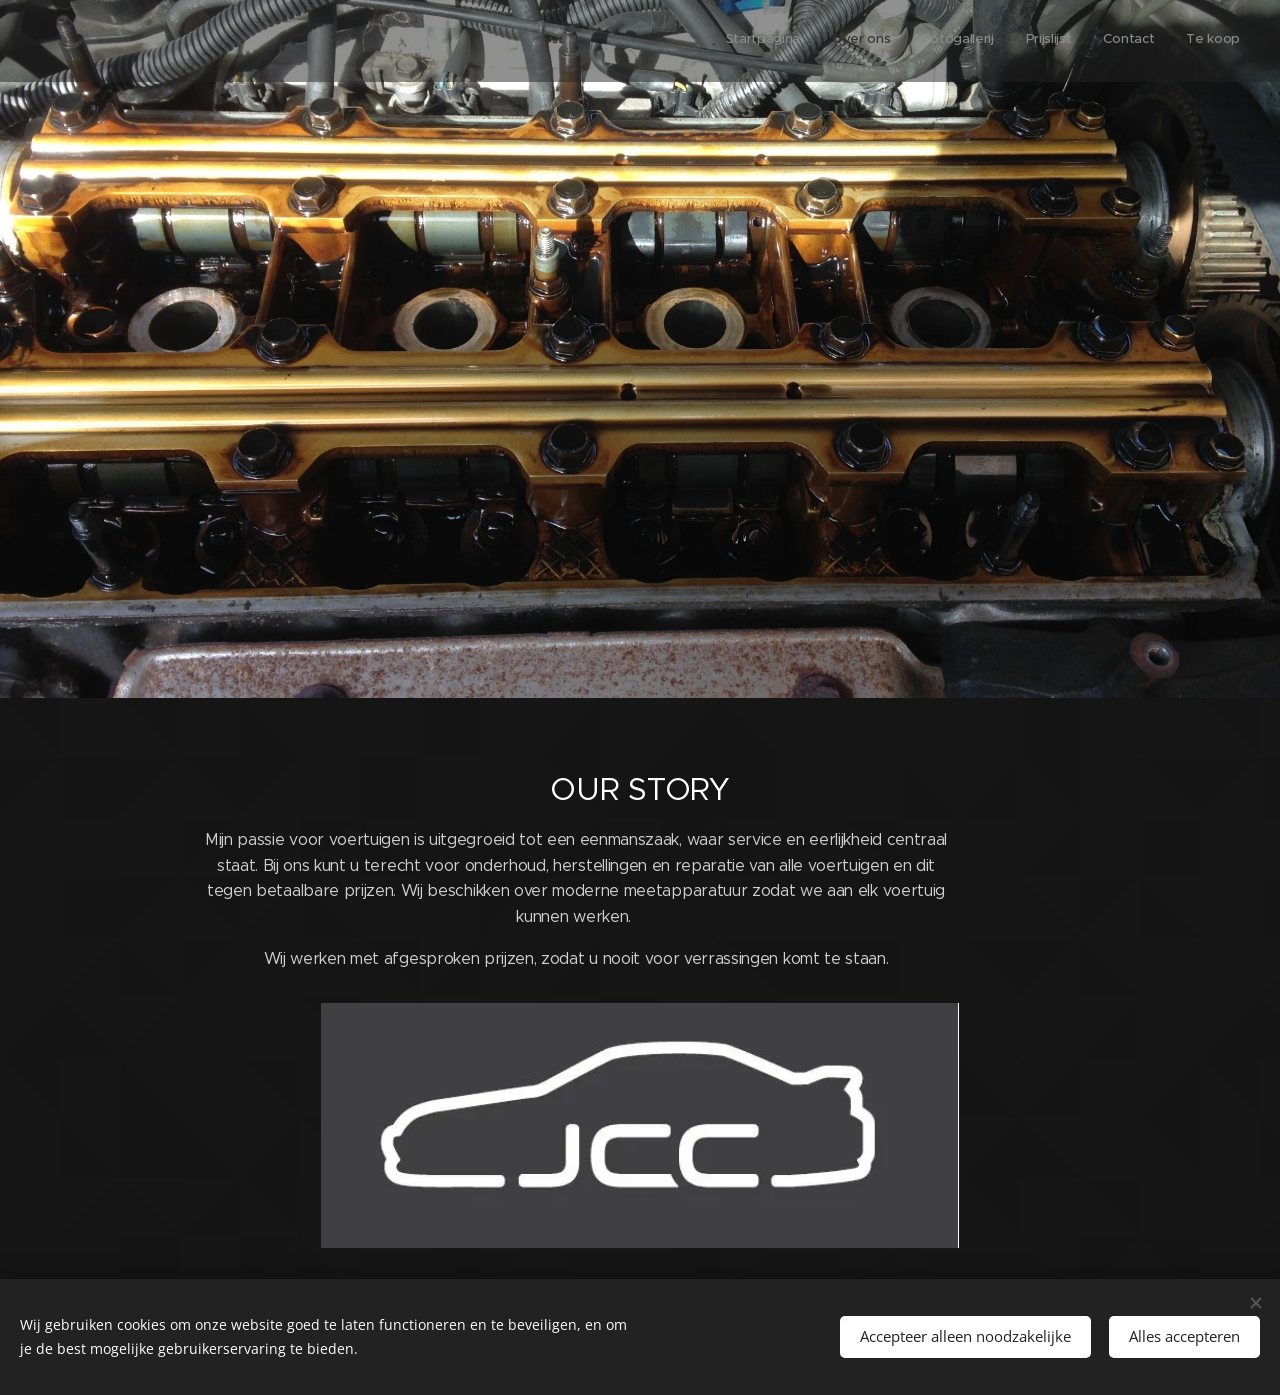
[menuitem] (1085, 41)
